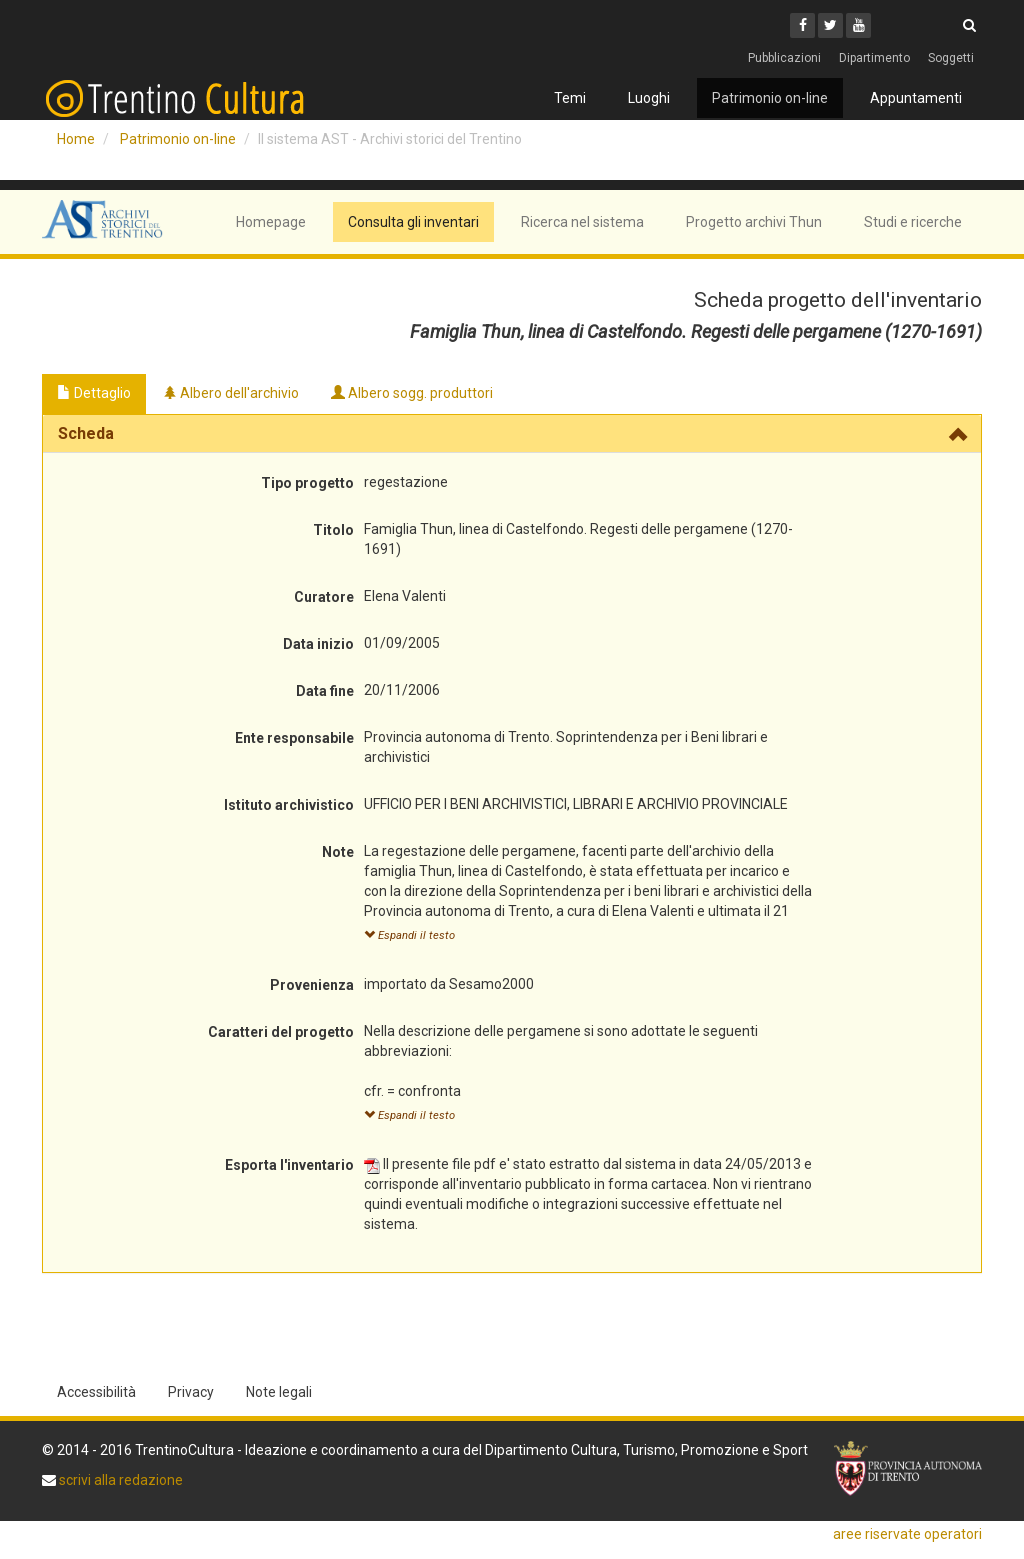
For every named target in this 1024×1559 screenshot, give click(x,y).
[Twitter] (830, 25)
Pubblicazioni (784, 58)
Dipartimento (874, 58)
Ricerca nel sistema (582, 222)
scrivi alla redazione (119, 1480)
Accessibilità (96, 1392)
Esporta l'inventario (289, 1165)
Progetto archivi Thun (754, 222)
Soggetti (951, 58)
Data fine (325, 691)
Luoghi (649, 98)
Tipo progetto (307, 483)
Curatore (324, 597)
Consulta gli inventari (413, 222)
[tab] (512, 434)
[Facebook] (802, 25)
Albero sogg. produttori (412, 393)
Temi (570, 98)
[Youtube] (858, 25)
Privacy (191, 1392)
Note (338, 852)
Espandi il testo (409, 935)
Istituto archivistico (289, 805)
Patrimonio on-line (770, 98)
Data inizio (318, 644)
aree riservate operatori (907, 1534)
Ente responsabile (294, 738)
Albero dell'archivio (231, 393)
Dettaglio (94, 393)
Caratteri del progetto (281, 1032)
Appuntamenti (916, 98)
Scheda (86, 433)
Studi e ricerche (913, 222)
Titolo (333, 530)
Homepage (271, 222)
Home (76, 139)
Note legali (279, 1392)
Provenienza (312, 985)
